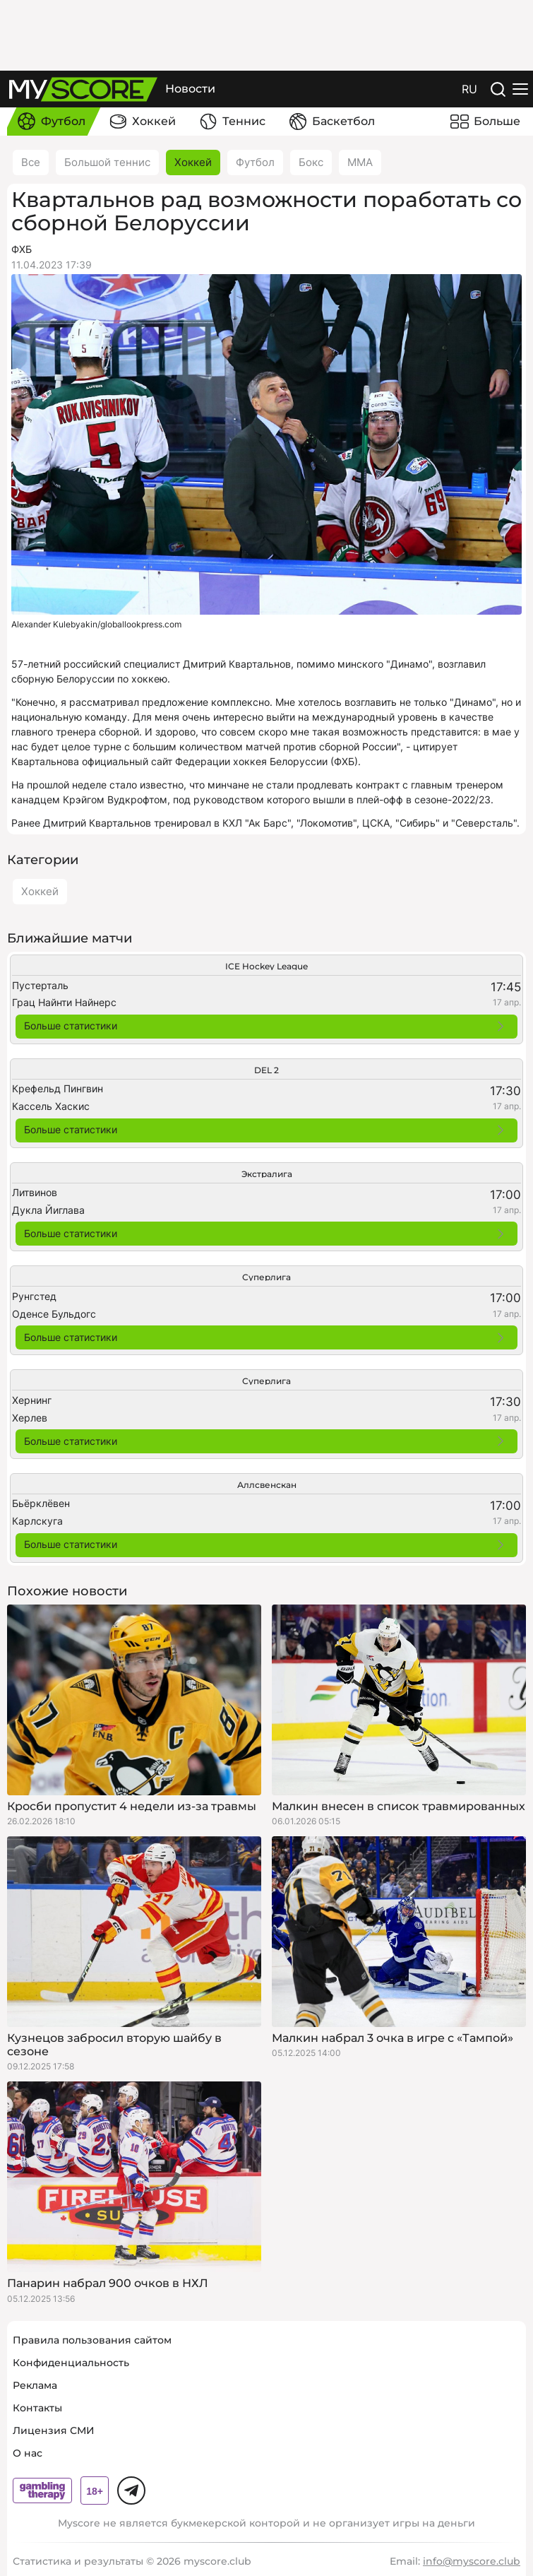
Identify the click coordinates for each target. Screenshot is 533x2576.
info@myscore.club (471, 2561)
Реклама (35, 2385)
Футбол (255, 162)
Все (30, 162)
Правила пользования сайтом (92, 2340)
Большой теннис (107, 162)
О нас (27, 2453)
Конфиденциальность (71, 2362)
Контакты (37, 2407)
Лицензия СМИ (54, 2430)
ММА (360, 162)
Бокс (311, 162)
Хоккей (193, 162)
